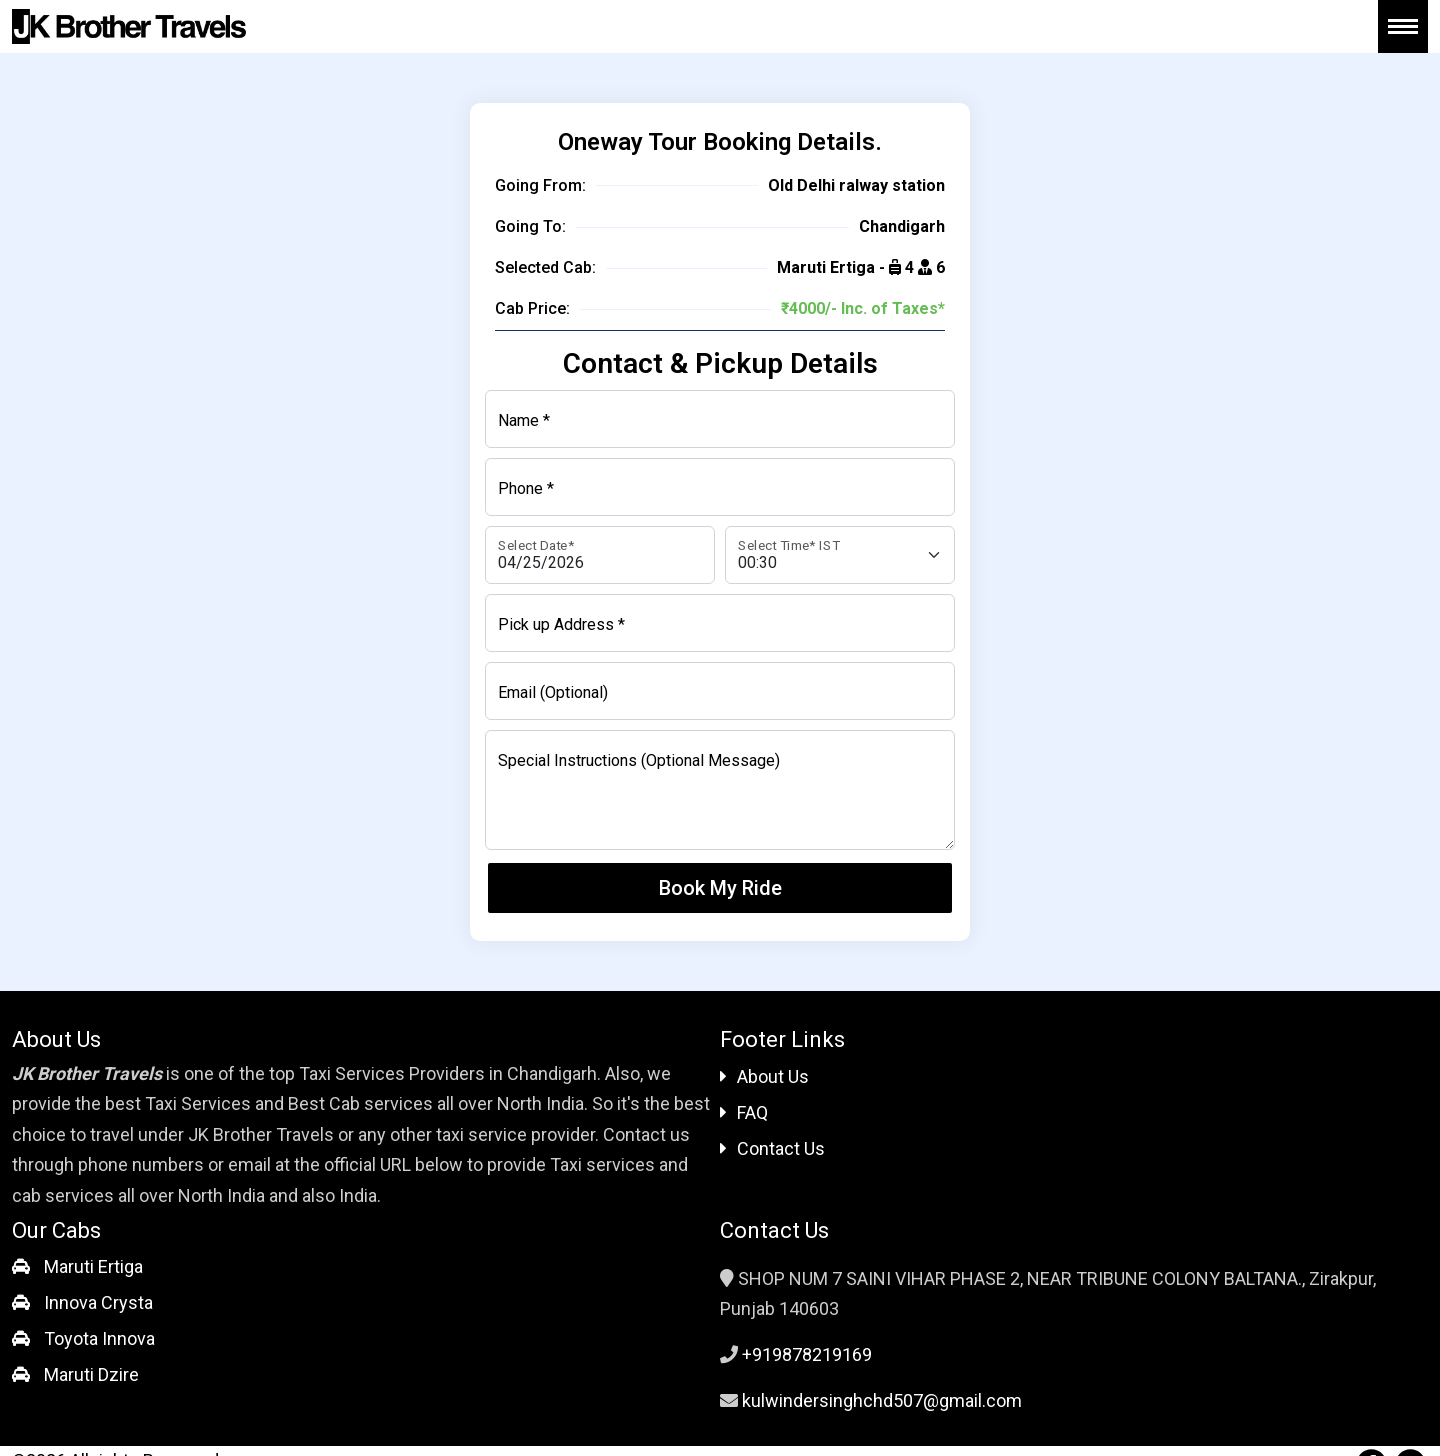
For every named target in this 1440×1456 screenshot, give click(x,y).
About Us (764, 1076)
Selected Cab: (545, 267)
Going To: (530, 226)
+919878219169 (807, 1354)
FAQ (744, 1112)
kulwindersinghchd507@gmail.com (882, 1400)
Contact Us (772, 1148)
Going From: (540, 185)
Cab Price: (532, 308)
